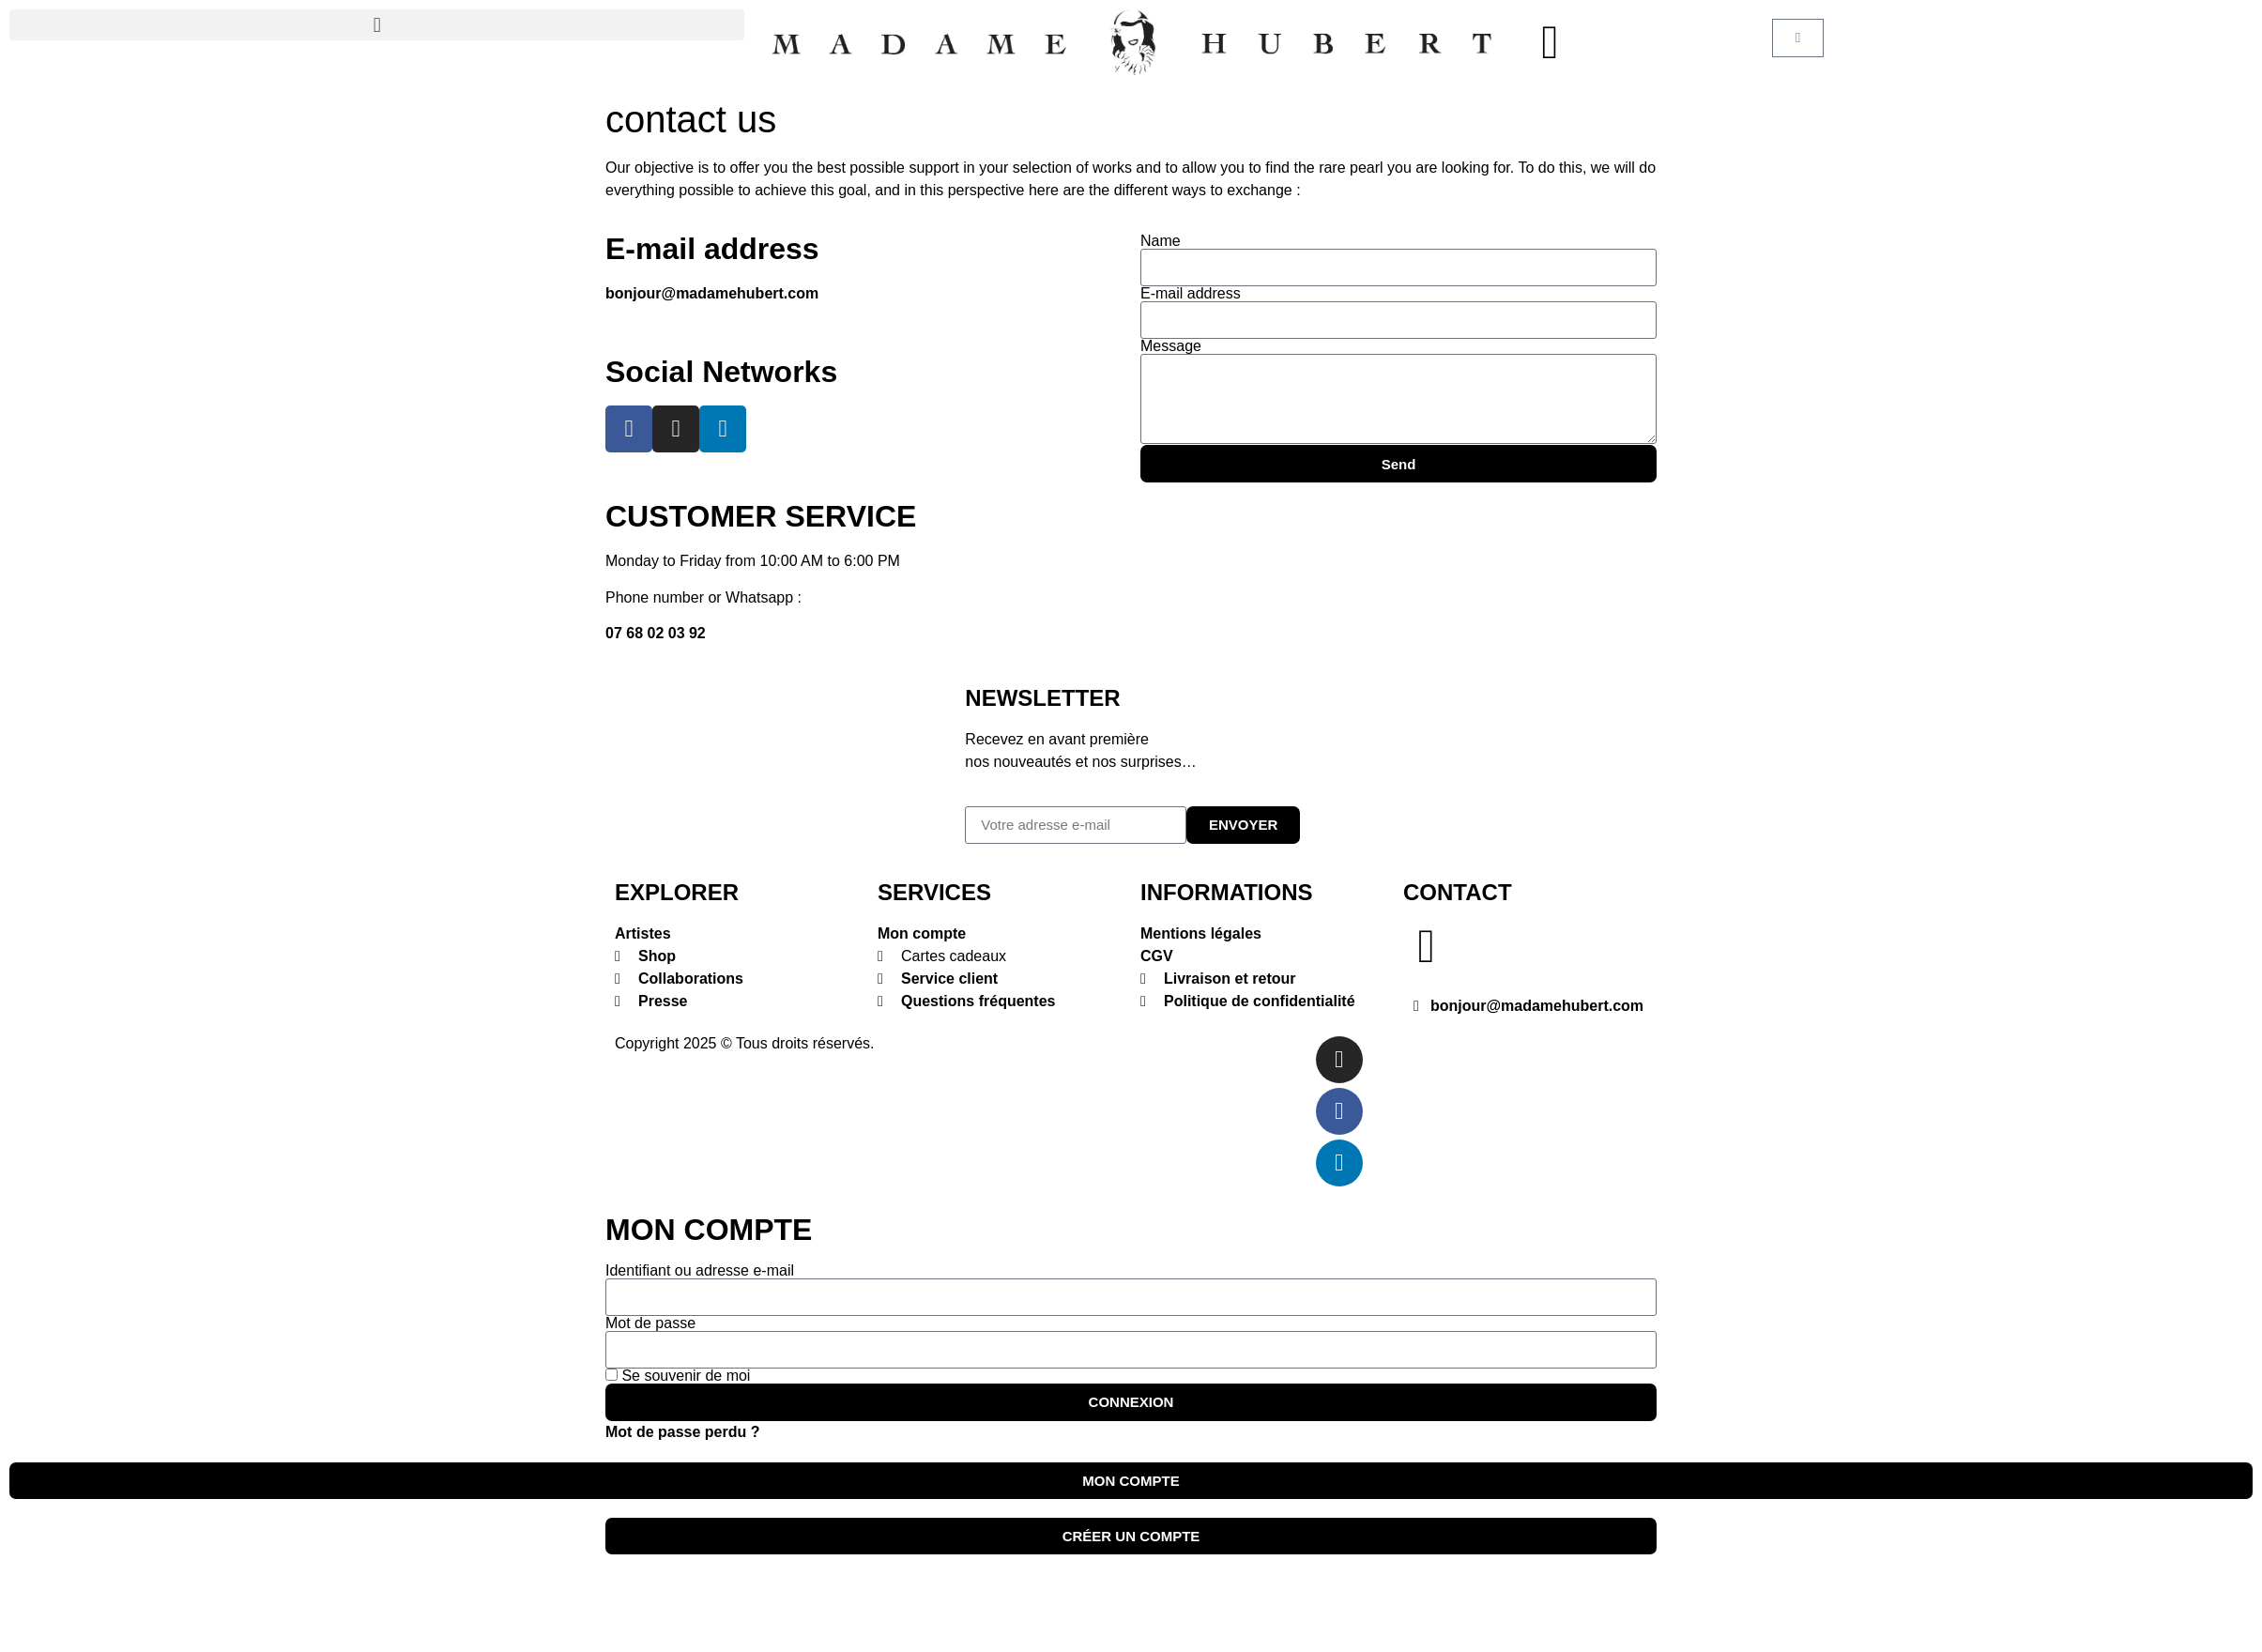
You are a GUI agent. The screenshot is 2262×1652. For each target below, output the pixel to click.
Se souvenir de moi (677, 1376)
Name (1160, 241)
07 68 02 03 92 (655, 633)
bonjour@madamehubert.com (711, 293)
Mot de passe (650, 1323)
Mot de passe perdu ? (682, 1432)
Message (1170, 346)
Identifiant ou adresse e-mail (699, 1270)
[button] (376, 24)
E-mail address (1190, 293)
